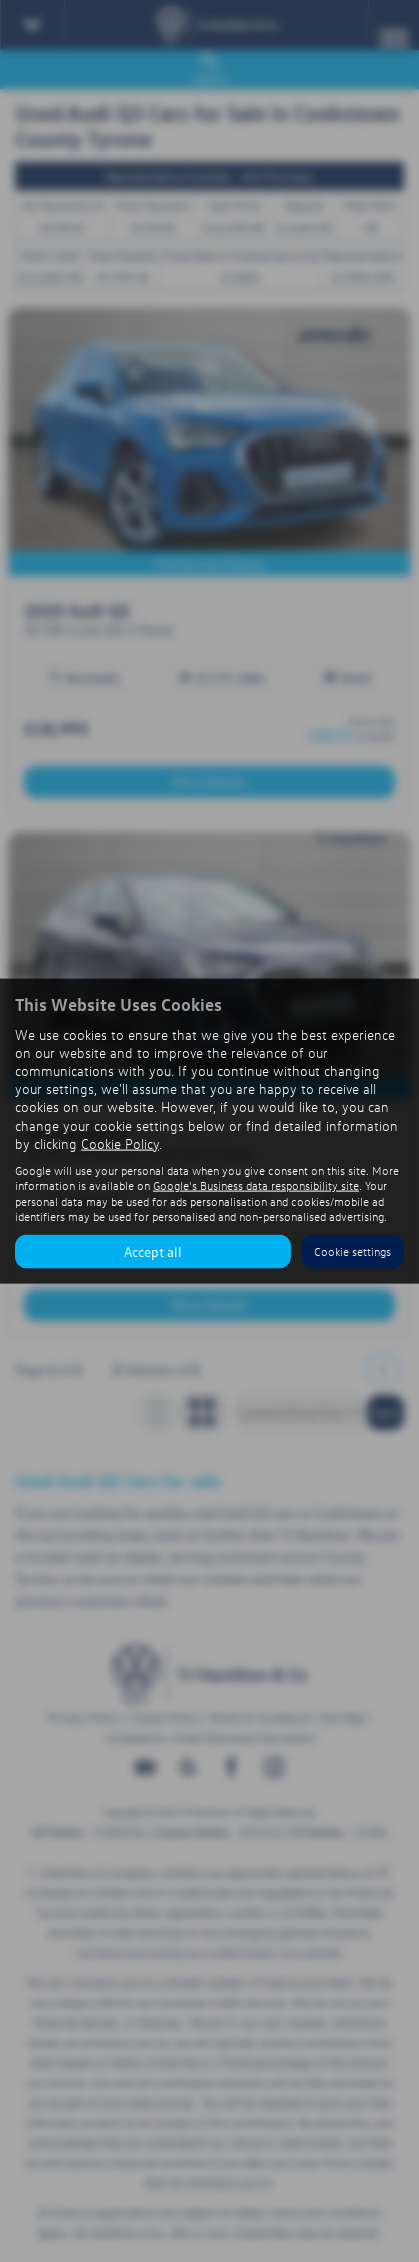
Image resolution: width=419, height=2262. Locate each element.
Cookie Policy (120, 1142)
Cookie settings (352, 1251)
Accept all (153, 1250)
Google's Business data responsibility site (256, 1185)
